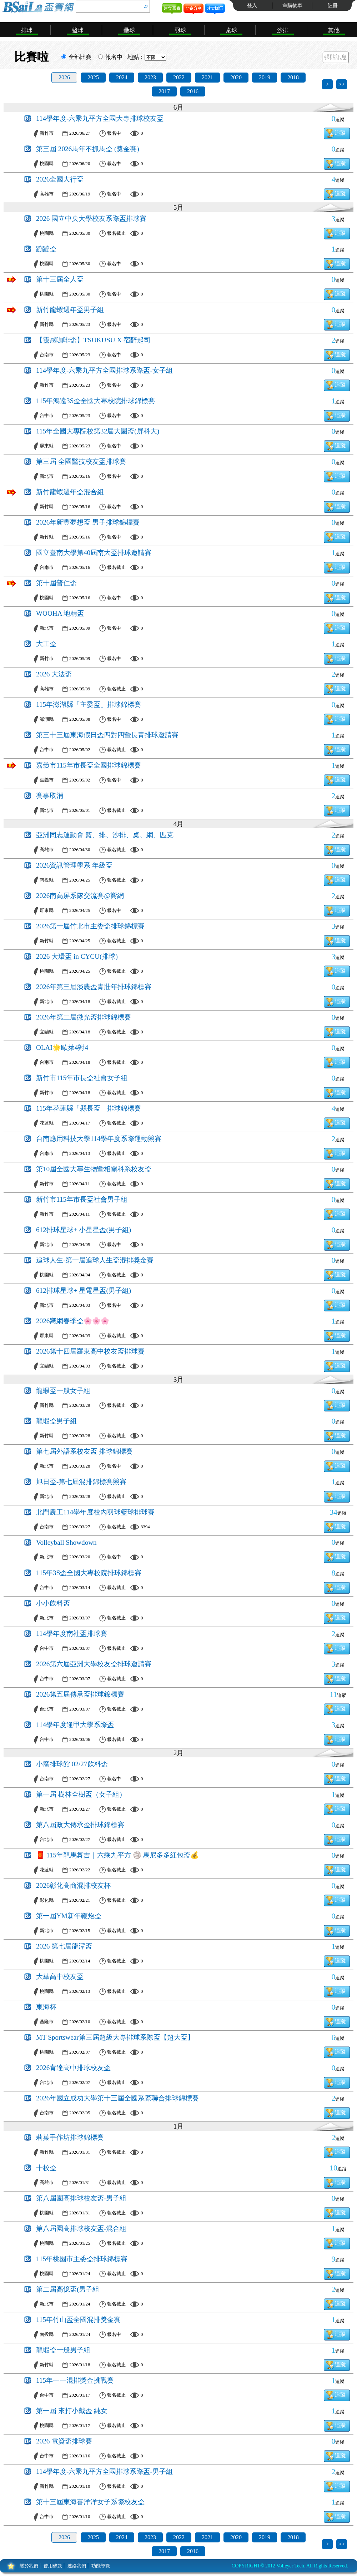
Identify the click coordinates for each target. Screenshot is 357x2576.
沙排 (282, 30)
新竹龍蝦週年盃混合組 (70, 492)
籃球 (78, 30)
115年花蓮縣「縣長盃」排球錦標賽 (88, 1108)
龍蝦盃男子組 (56, 1421)
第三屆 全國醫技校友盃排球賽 (81, 461)
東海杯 (46, 2007)
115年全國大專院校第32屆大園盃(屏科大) (97, 431)
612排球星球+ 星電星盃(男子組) (83, 1290)
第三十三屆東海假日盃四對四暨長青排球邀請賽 (107, 735)
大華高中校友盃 (60, 1976)
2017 (164, 91)
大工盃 (46, 643)
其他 (334, 30)
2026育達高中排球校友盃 (73, 2067)
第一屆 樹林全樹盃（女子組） (81, 1794)
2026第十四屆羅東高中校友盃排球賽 (90, 1351)
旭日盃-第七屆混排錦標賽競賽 (81, 1481)
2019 (264, 77)
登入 (252, 5)
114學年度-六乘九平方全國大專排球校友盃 (100, 118)
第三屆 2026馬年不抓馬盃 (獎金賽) (87, 149)
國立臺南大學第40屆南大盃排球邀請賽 (93, 552)
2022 (179, 77)
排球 (26, 30)
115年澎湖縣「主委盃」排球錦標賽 (88, 704)
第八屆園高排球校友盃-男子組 (81, 2198)
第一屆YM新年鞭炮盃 (68, 1916)
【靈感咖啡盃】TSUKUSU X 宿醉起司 (93, 340)
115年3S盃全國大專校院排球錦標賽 (88, 1573)
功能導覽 (100, 2565)
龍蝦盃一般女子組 (63, 1390)
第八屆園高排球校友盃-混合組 (81, 2228)
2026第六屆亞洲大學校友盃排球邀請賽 (93, 1664)
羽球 (180, 30)
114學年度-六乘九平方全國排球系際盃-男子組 (104, 2471)
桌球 (231, 30)
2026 (64, 77)
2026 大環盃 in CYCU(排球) (77, 956)
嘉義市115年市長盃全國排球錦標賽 (88, 765)
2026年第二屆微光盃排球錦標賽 (83, 1017)
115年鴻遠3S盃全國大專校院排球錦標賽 (95, 400)
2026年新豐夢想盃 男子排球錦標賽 (88, 522)
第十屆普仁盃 (56, 583)
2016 (192, 91)
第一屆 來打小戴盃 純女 (71, 2410)
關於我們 (29, 2565)
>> (341, 84)
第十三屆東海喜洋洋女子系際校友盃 (90, 2502)
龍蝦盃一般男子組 (63, 2350)
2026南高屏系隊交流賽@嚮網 (80, 895)
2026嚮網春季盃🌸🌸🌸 (72, 1321)
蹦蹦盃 (46, 249)
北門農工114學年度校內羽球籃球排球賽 (95, 1512)
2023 (150, 77)
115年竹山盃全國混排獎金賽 (78, 2319)
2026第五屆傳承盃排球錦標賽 (80, 1694)
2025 (93, 77)
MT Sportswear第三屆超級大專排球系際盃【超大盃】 (115, 2037)
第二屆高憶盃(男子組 (67, 2289)
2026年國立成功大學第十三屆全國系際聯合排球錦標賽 (117, 2098)
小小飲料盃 (53, 1603)
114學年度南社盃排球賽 (71, 1633)
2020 (236, 77)
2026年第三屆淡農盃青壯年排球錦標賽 (93, 987)
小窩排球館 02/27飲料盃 (72, 1764)
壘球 (129, 30)
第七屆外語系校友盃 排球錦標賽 (84, 1451)
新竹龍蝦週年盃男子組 (70, 309)
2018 (293, 77)
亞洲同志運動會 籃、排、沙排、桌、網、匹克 (105, 835)
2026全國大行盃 (60, 179)
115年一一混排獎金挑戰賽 (75, 2380)
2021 (207, 77)
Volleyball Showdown (66, 1542)
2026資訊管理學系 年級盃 (74, 865)
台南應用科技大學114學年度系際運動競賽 (98, 1138)
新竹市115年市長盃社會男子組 (81, 1199)
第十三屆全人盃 (60, 279)
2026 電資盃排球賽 (64, 2441)
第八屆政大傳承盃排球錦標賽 (80, 1824)
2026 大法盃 (54, 674)
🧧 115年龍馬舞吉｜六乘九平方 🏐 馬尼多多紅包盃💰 (117, 1855)
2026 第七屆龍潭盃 (64, 1946)
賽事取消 (49, 795)
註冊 (333, 5)
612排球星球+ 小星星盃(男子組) (83, 1230)
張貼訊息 (335, 57)
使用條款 (53, 2565)
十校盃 (46, 2168)
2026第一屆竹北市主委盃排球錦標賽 (90, 926)
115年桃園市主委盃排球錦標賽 (81, 2259)
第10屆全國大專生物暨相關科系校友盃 (93, 1169)
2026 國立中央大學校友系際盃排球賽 (91, 218)
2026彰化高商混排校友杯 (73, 1885)
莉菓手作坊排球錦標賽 (70, 2137)
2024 (121, 77)
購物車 (294, 5)
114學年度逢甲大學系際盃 (75, 1724)
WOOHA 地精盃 (60, 613)
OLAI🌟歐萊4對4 (62, 1047)
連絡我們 (76, 2565)
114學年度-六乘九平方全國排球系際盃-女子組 (104, 370)
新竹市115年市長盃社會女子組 (81, 1078)
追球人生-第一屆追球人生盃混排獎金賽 (95, 1260)
